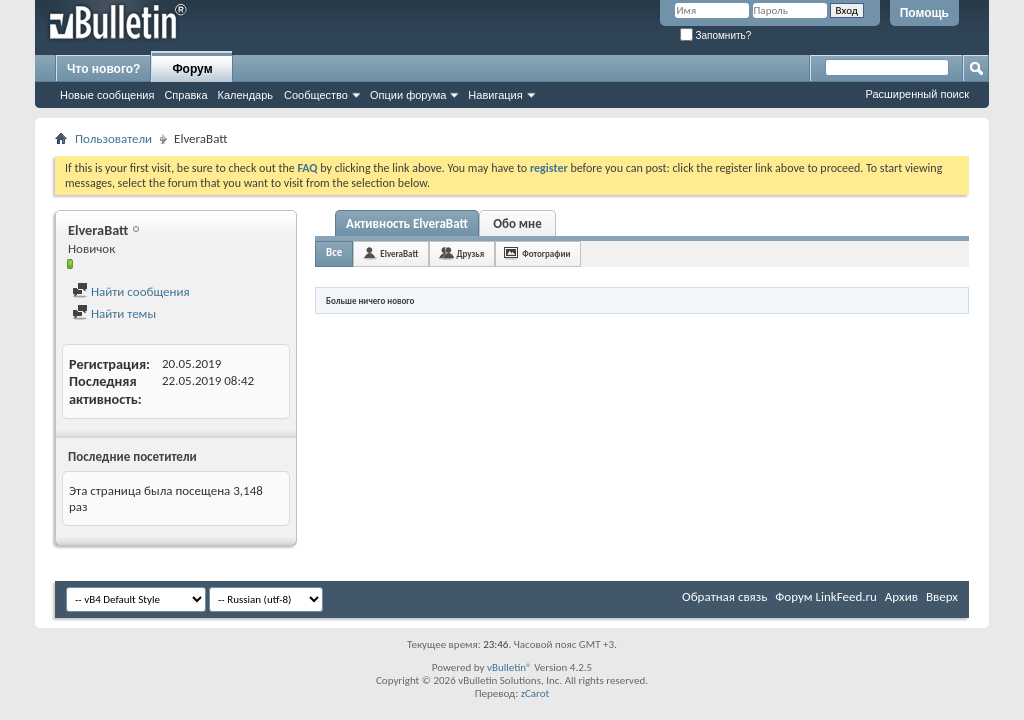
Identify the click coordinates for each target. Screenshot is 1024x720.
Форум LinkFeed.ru (826, 596)
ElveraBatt (399, 253)
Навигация (495, 95)
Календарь (246, 95)
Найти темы (114, 313)
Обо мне (517, 223)
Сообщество (316, 95)
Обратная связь (724, 596)
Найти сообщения (131, 291)
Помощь (924, 13)
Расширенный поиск (917, 94)
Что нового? (103, 69)
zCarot (535, 693)
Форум (192, 69)
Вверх (942, 596)
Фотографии (546, 253)
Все (334, 252)
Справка (185, 95)
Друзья (470, 253)
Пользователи (113, 138)
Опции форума (408, 95)
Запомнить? (716, 35)
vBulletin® (509, 667)
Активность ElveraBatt (407, 223)
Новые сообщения (107, 95)
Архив (901, 596)
